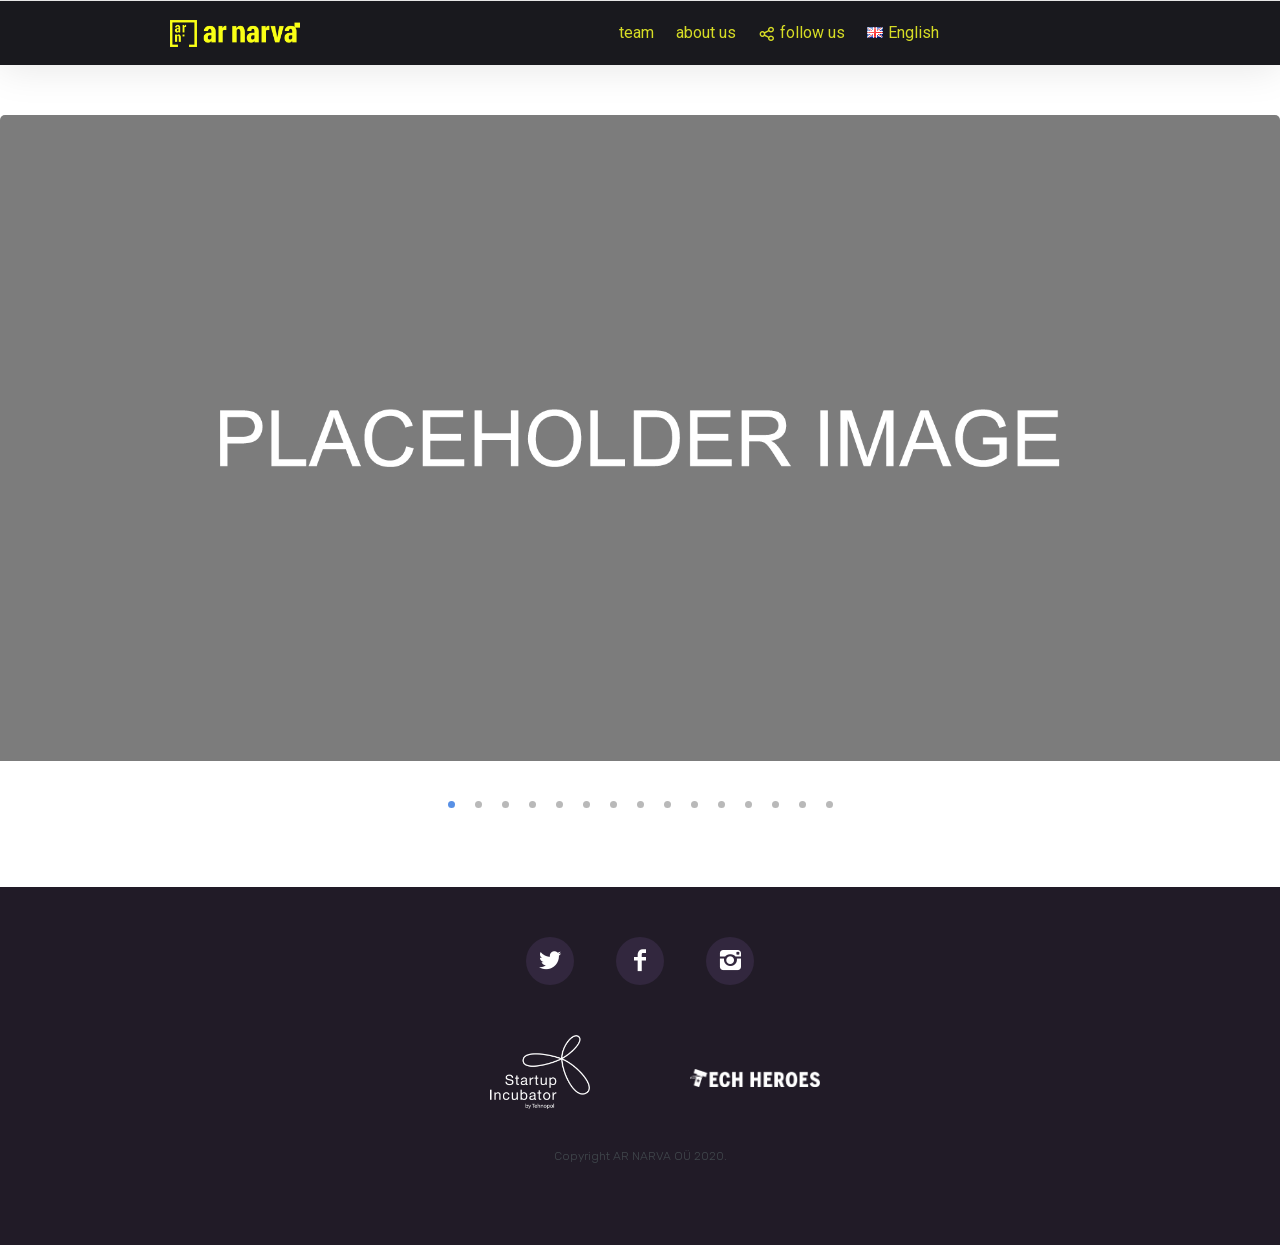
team (636, 32)
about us (706, 32)
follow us (812, 32)
